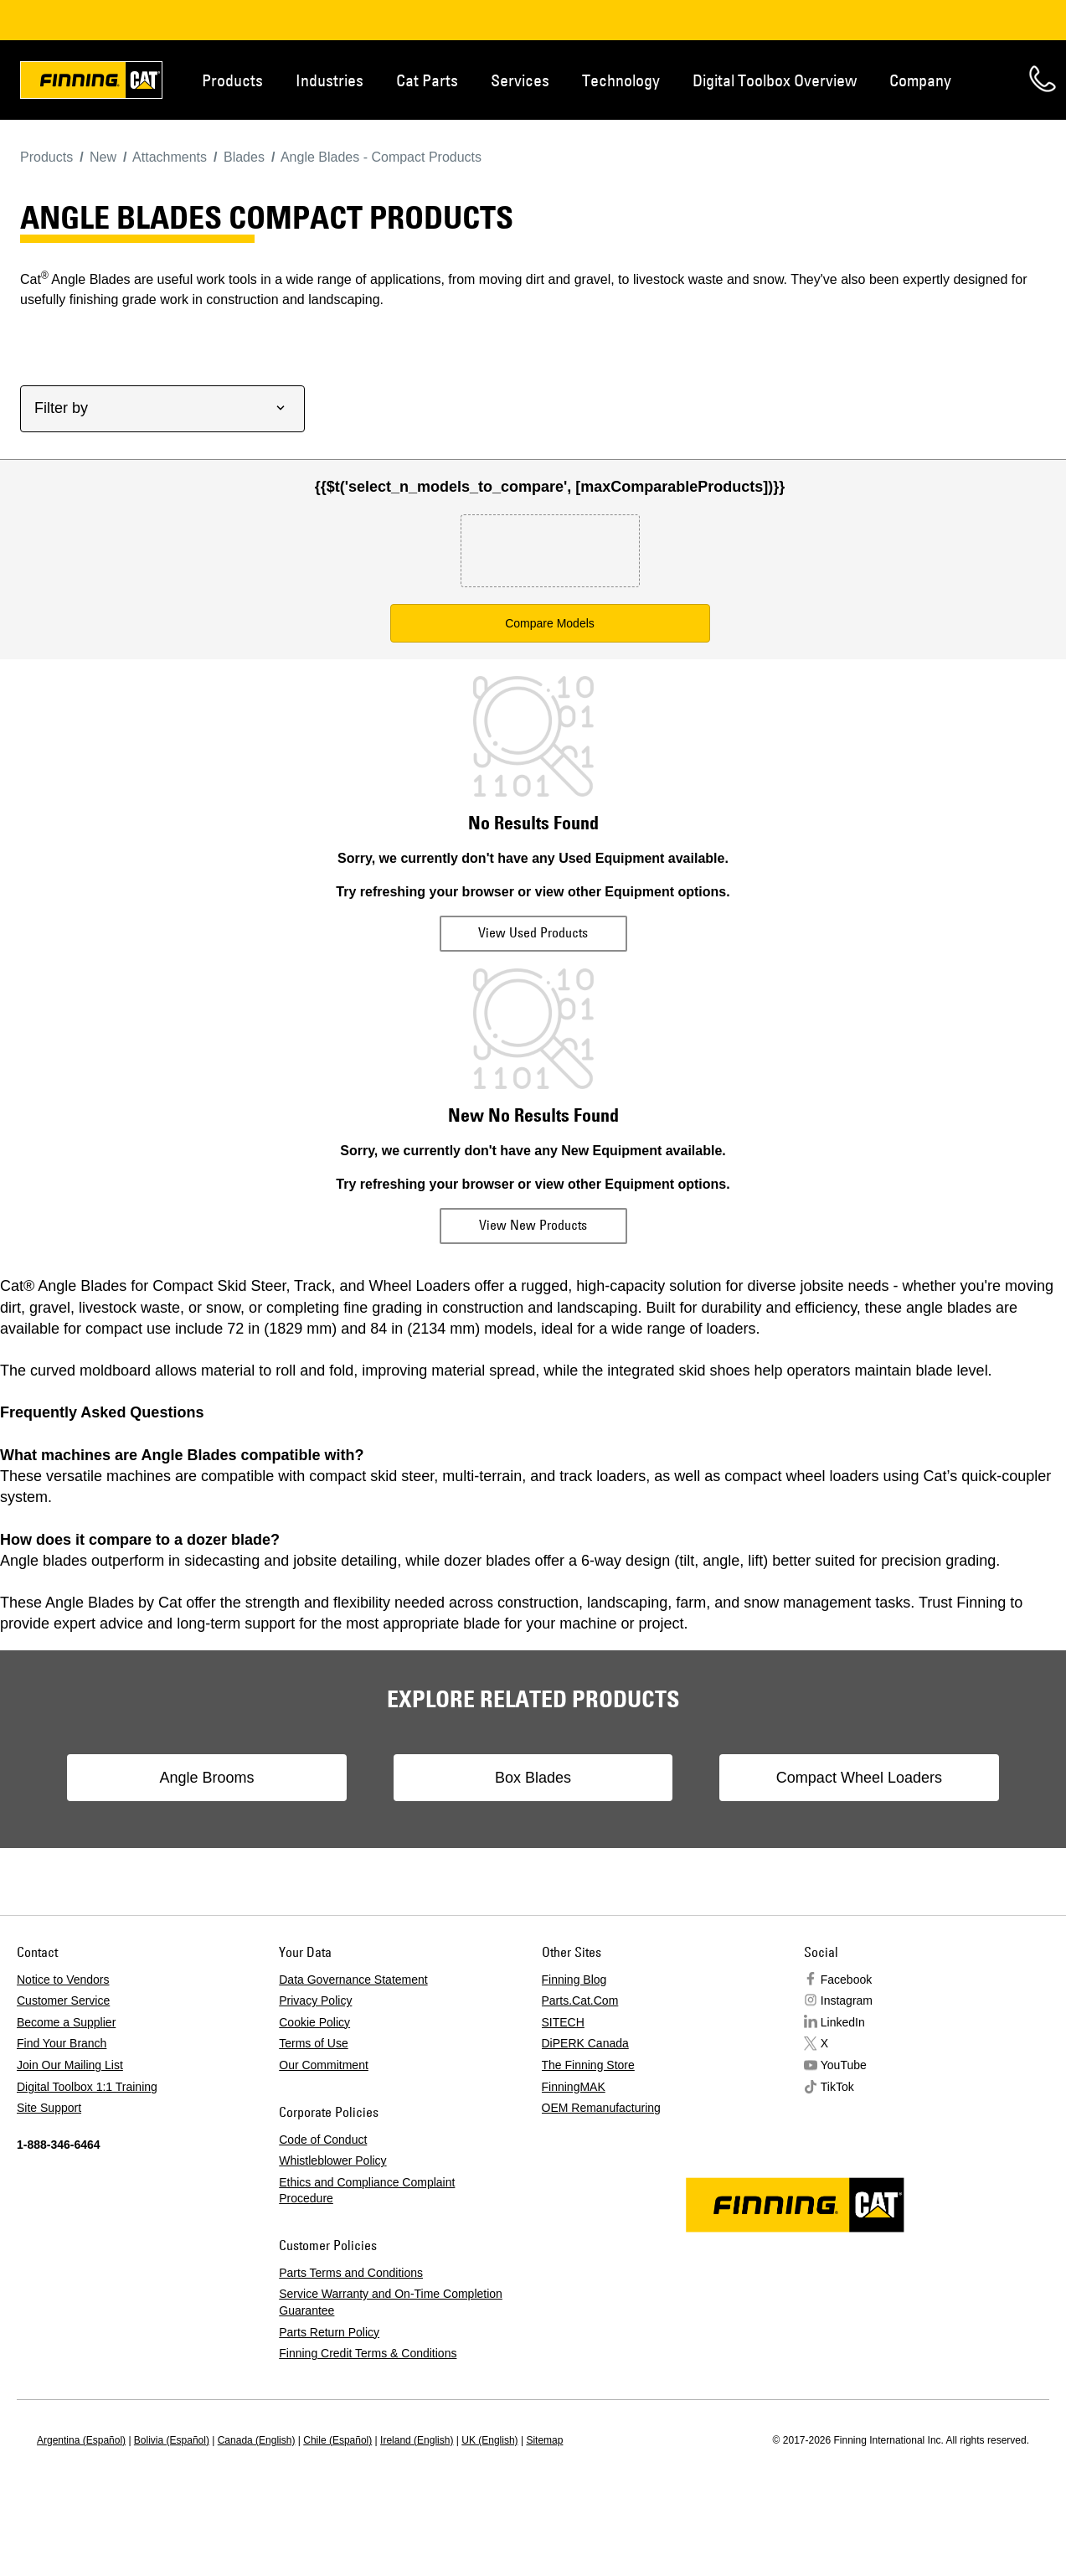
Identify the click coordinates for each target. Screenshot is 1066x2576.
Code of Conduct (323, 2139)
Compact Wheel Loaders (847, 1777)
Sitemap (544, 2440)
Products (232, 80)
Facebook (846, 1979)
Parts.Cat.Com (580, 2000)
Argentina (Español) (81, 2440)
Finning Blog (574, 1979)
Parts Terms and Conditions (351, 2272)
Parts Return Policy (329, 2332)
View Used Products (533, 932)
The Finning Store (588, 2065)
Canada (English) (257, 2440)
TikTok (837, 2086)
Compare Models (550, 623)
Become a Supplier (66, 2022)
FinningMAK (573, 2086)
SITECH (563, 2022)
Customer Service (63, 2000)
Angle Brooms (218, 1777)
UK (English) (489, 2440)
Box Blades (533, 1777)
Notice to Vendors (63, 1979)
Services (520, 80)
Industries (329, 80)
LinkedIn (843, 2022)
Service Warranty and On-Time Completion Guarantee (390, 2302)
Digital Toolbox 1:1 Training (87, 2086)
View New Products (533, 1224)
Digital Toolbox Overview (775, 80)
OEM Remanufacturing (601, 2107)
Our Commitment (323, 2065)
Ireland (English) (416, 2440)
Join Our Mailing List (70, 2065)
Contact (1042, 78)
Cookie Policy (314, 2022)
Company (920, 80)
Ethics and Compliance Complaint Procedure (367, 2191)
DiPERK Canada (585, 2043)
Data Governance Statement (353, 1979)
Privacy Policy (315, 2000)
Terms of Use (313, 2043)
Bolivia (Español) (171, 2440)
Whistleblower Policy (332, 2160)
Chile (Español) (337, 2440)
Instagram (847, 2000)
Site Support (49, 2107)
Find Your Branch (61, 2043)
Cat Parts (427, 80)
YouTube (844, 2065)
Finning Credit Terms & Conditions (367, 2353)
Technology (621, 80)
